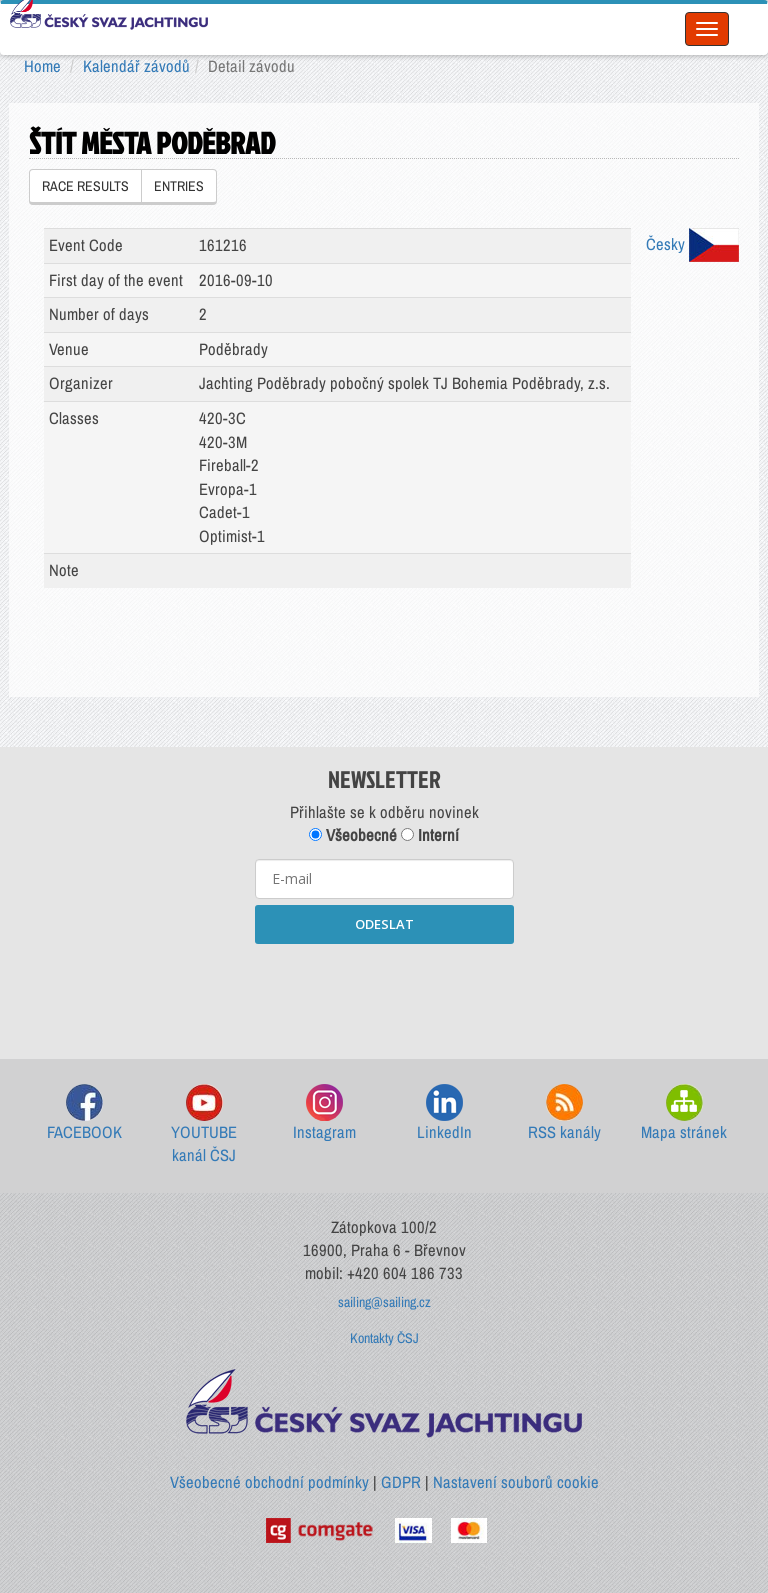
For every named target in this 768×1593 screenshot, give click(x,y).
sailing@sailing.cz (384, 1302)
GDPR (401, 1482)
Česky (692, 244)
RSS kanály (564, 1113)
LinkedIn (444, 1113)
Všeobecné (353, 835)
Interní (430, 835)
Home (42, 66)
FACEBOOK (84, 1113)
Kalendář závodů (136, 66)
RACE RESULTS (85, 186)
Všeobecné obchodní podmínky (269, 1482)
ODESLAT (384, 924)
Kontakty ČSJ (384, 1338)
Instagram (324, 1113)
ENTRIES (179, 186)
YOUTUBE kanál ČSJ (204, 1125)
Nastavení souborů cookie (516, 1482)
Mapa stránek (684, 1113)
